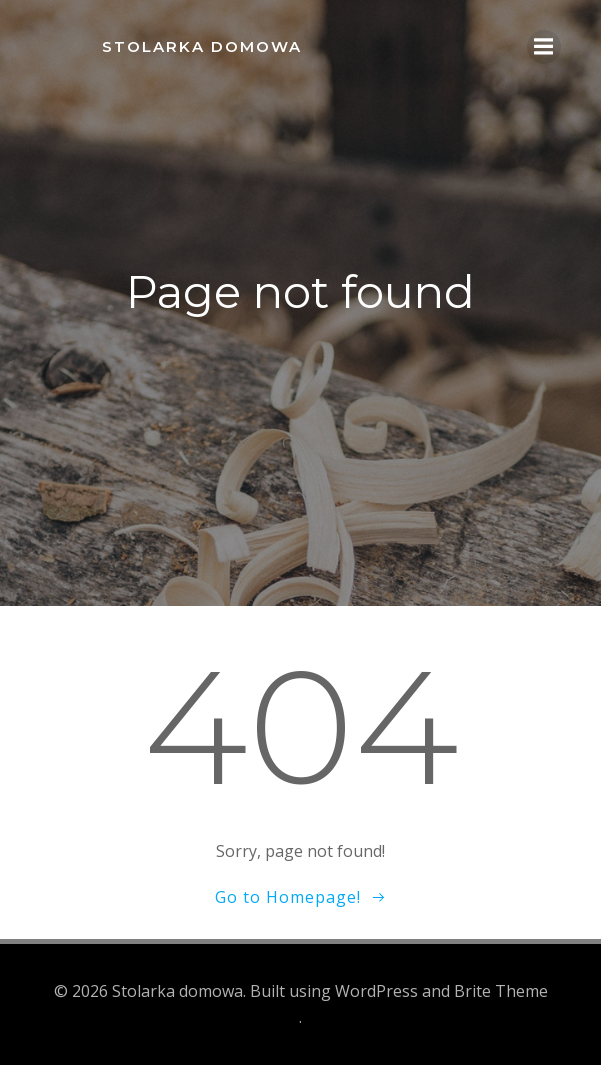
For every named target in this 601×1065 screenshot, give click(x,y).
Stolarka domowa (202, 46)
